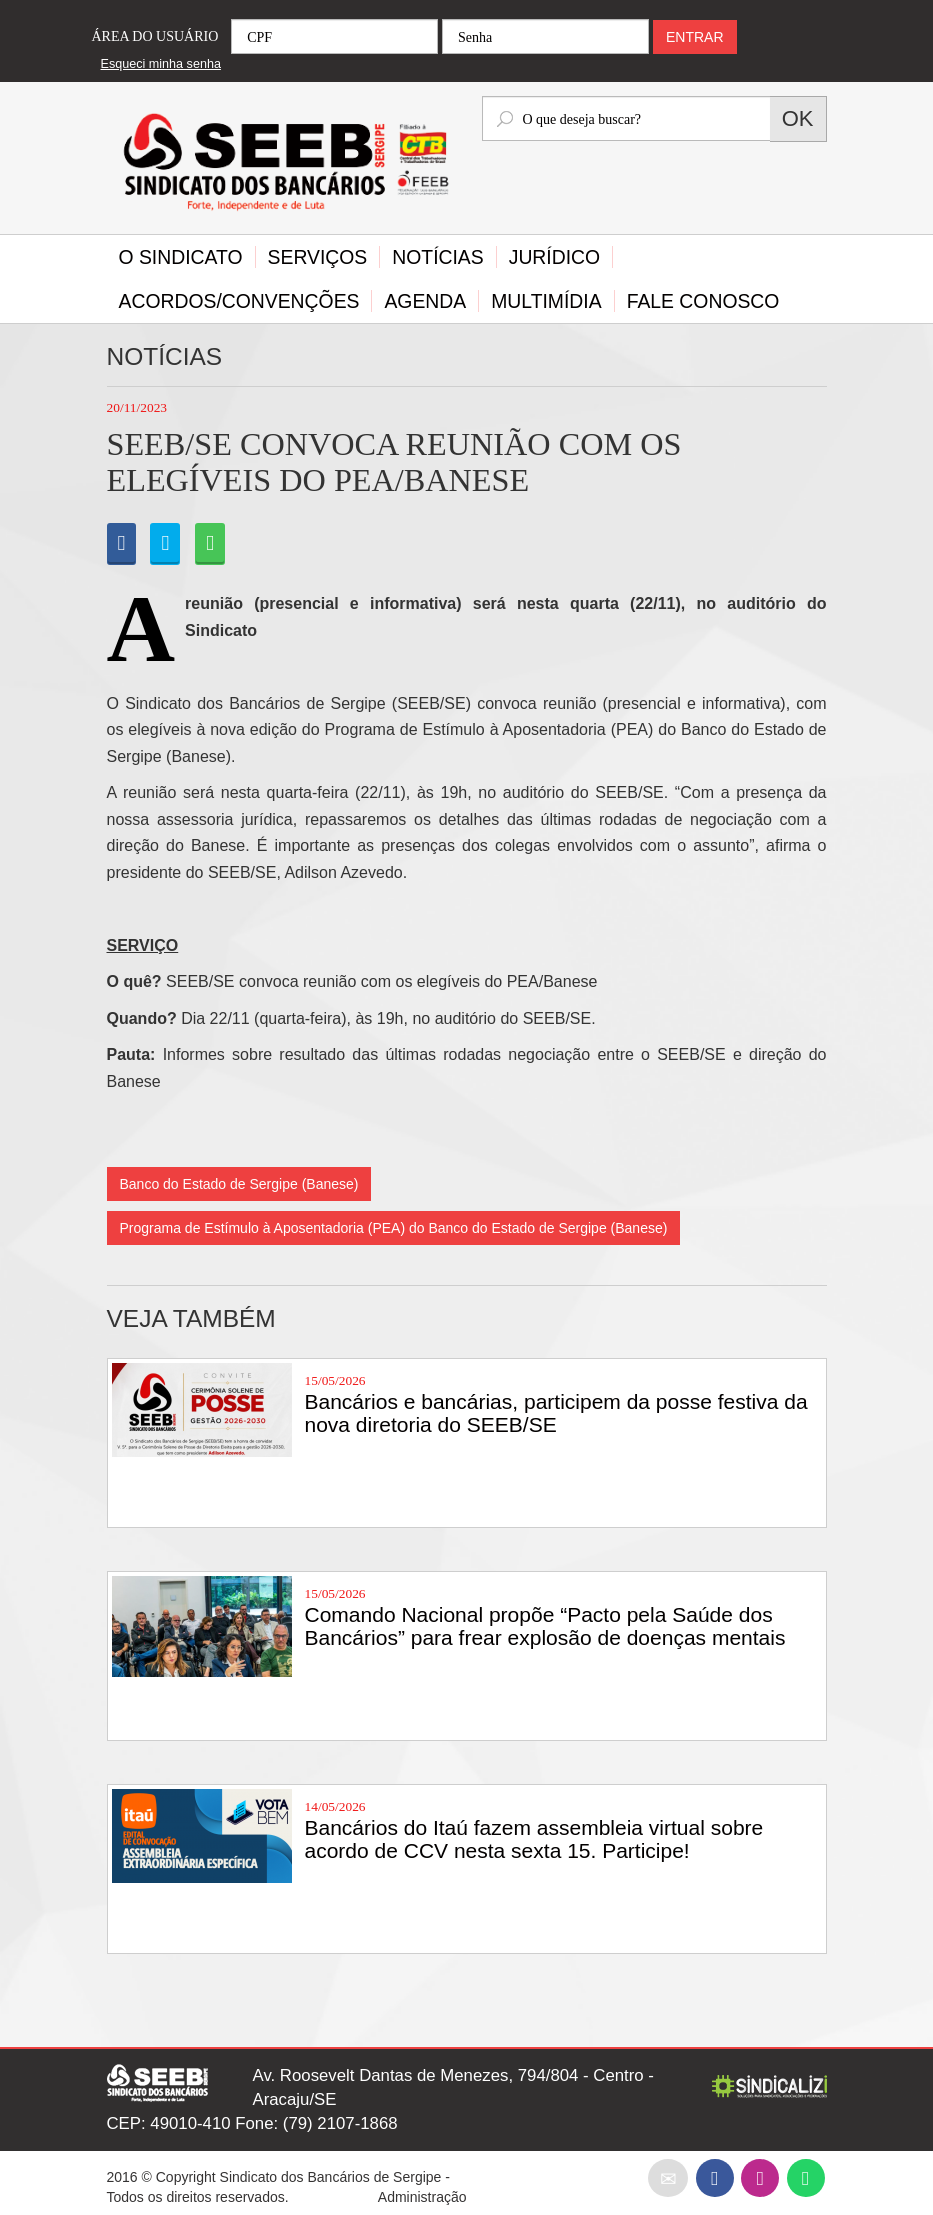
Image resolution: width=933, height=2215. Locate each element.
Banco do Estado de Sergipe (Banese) (239, 1184)
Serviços (318, 257)
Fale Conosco (703, 301)
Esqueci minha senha (161, 64)
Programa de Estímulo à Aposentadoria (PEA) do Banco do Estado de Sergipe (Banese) (394, 1228)
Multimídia (546, 301)
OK (798, 118)
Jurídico (554, 257)
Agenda (425, 301)
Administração (422, 2197)
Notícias (437, 257)
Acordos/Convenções (239, 301)
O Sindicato (181, 257)
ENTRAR (695, 37)
